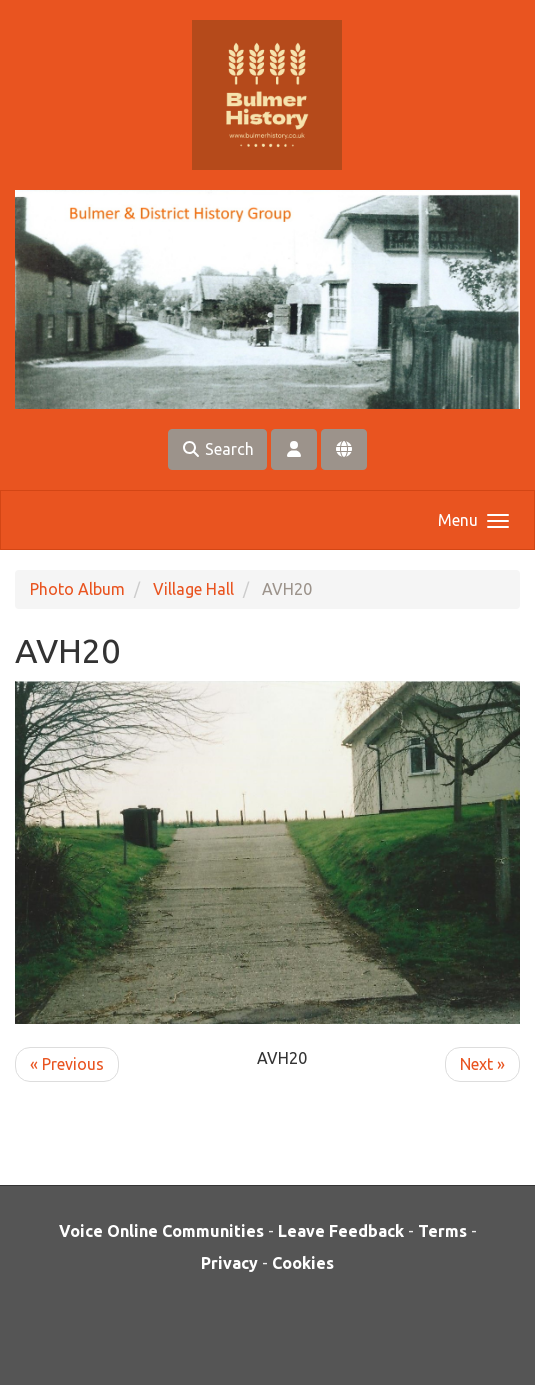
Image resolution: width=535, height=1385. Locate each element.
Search (217, 449)
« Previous (67, 1064)
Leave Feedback (341, 1231)
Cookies (303, 1263)
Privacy (229, 1263)
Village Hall (193, 589)
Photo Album (77, 589)
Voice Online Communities (161, 1231)
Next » (482, 1064)
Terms (442, 1231)
